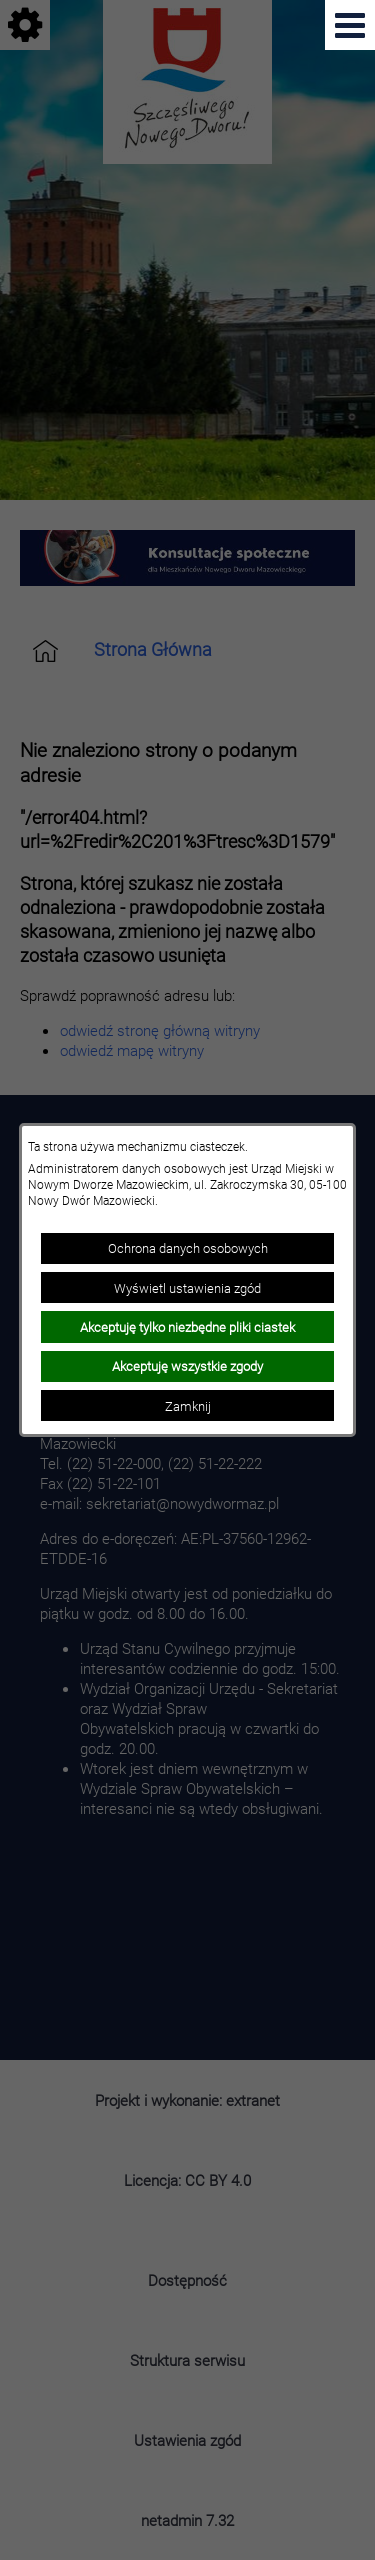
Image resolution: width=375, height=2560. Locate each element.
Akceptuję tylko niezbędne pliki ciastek (187, 1327)
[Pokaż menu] (350, 25)
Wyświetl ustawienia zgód (187, 1288)
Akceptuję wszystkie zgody (187, 1366)
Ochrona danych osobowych (188, 1248)
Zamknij (188, 1406)
